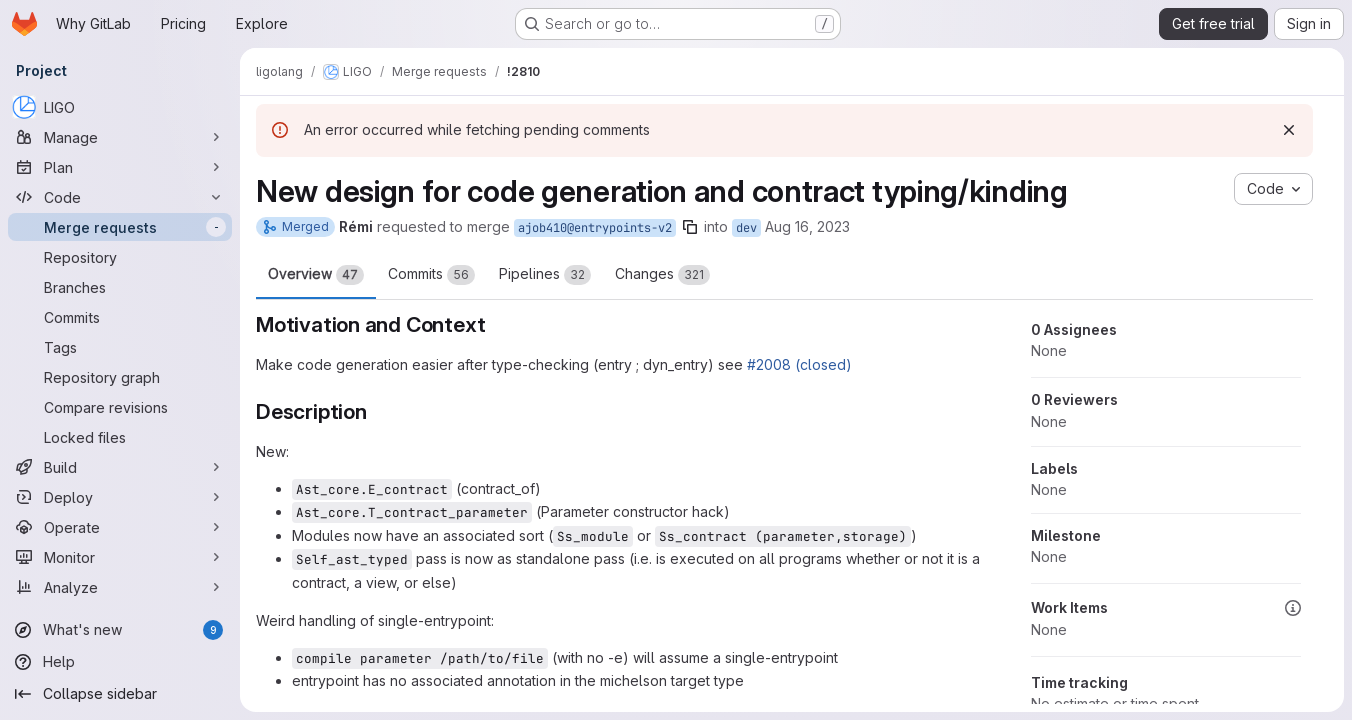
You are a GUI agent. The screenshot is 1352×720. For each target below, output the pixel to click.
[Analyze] (120, 587)
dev (746, 228)
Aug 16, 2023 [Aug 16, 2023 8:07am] (807, 226)
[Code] (120, 197)
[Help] (120, 662)
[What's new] (120, 630)
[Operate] (120, 527)
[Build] (120, 467)
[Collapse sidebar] (120, 694)
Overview (316, 275)
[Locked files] (120, 437)
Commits (431, 275)
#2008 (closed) (799, 364)
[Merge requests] (120, 227)
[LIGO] (120, 107)
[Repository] (120, 257)
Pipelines (545, 275)
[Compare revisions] (120, 407)
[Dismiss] (1289, 130)
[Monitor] (120, 557)
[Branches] (120, 287)
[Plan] (120, 167)
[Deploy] (120, 497)
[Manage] (120, 137)
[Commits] (120, 317)
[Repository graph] (120, 377)
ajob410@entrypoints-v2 (595, 228)
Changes (662, 275)
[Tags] (120, 347)
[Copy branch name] (690, 227)
